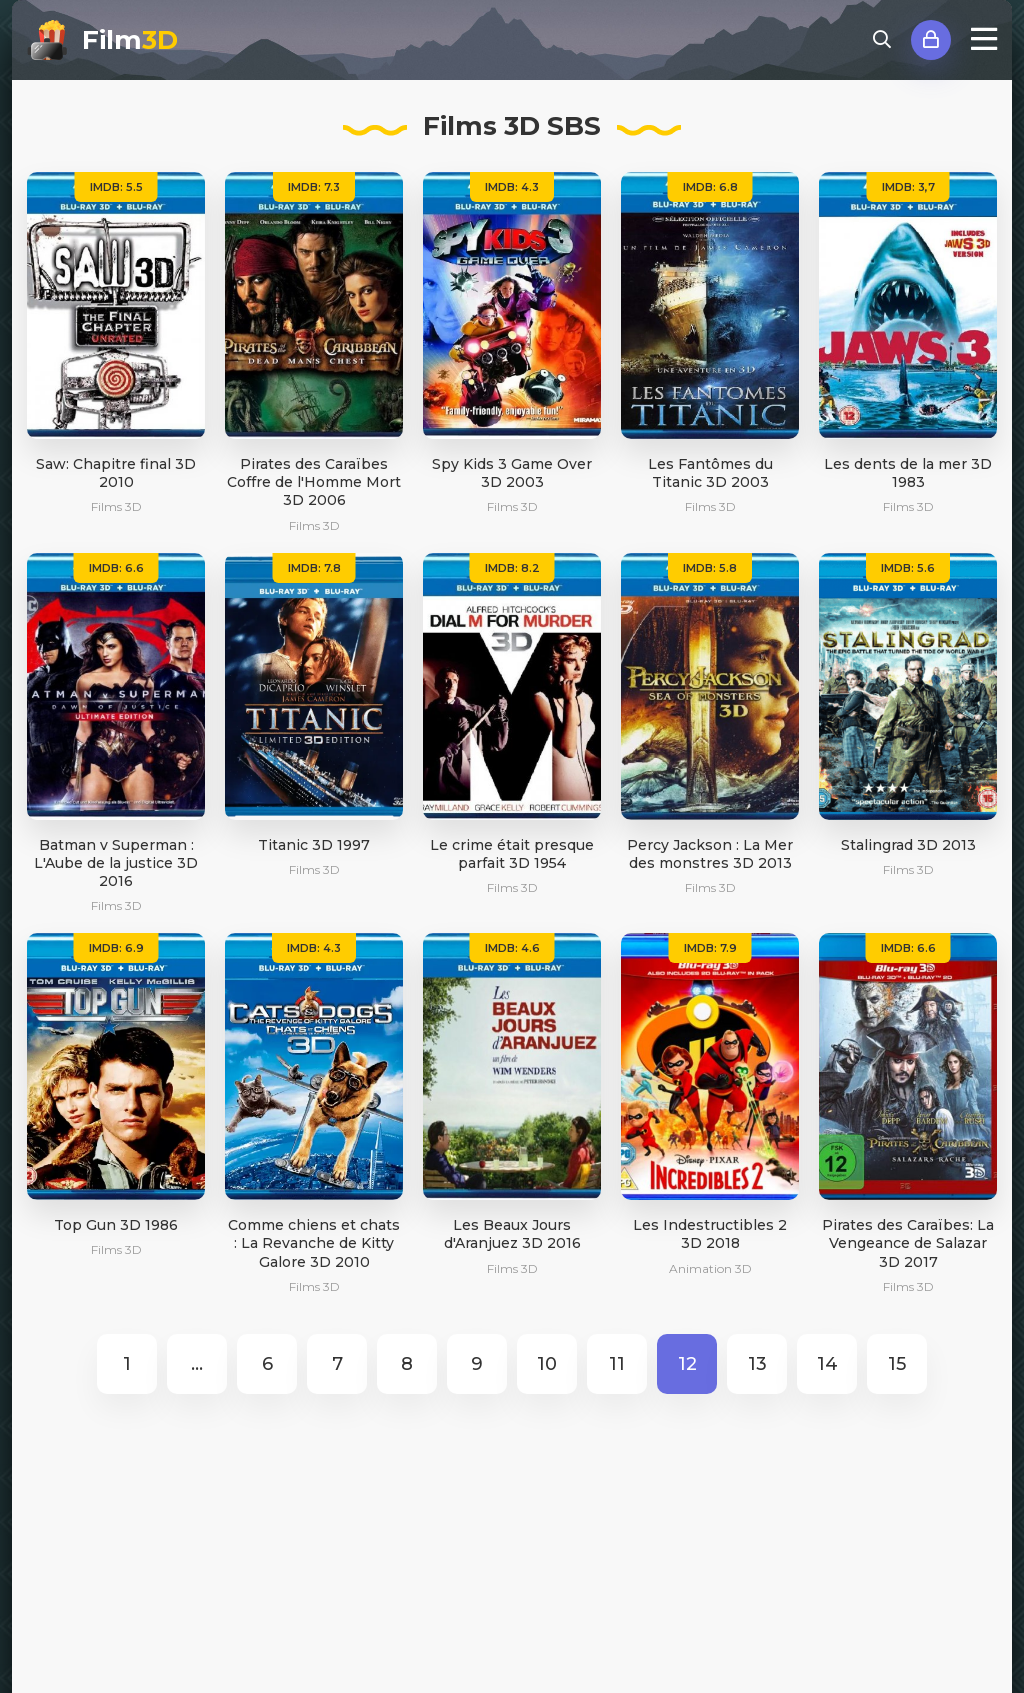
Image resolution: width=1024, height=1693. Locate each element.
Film (130, 40)
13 (757, 1364)
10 (547, 1364)
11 (617, 1364)
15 (897, 1364)
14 (827, 1364)
